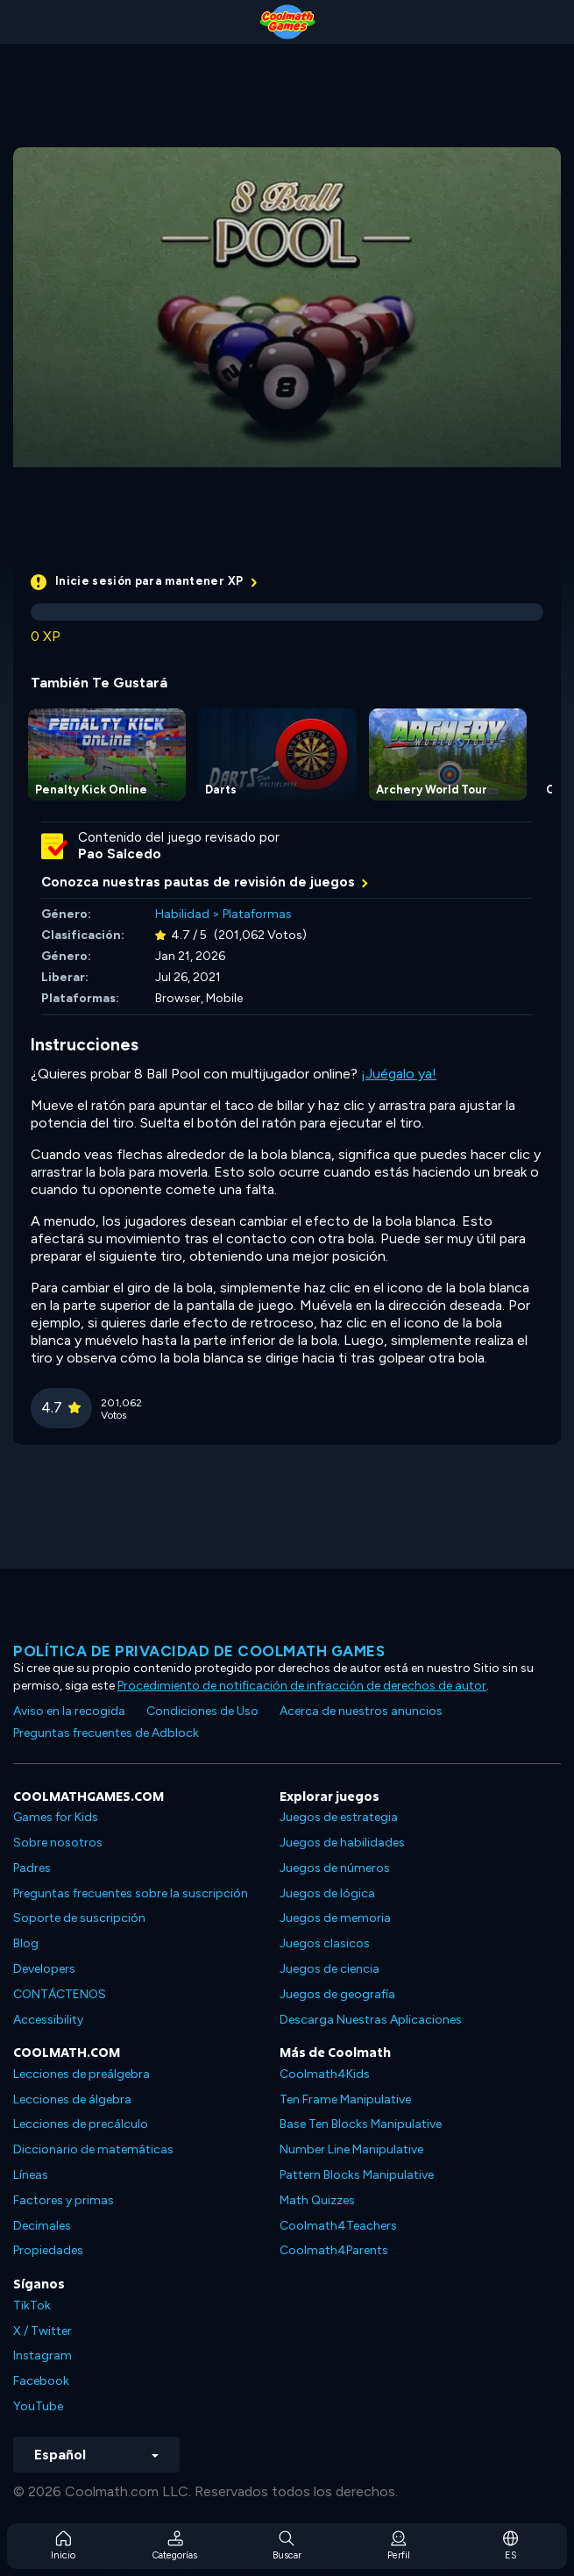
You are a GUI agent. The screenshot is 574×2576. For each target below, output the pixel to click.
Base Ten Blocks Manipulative (361, 2124)
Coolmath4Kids (325, 2074)
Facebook (41, 2380)
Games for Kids (55, 1817)
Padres (32, 1868)
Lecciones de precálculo (80, 2124)
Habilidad (182, 914)
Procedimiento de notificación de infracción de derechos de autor (301, 1685)
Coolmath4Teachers (338, 2225)
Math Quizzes (317, 2200)
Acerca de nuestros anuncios (361, 1711)
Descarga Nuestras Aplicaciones (371, 2019)
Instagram (42, 2355)
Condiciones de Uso (202, 1711)
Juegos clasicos (325, 1943)
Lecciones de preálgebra (81, 2074)
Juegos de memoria (335, 1918)
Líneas (30, 2174)
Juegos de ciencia (329, 1968)
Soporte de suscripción (79, 1918)
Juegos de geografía (337, 1994)
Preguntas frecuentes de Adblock (106, 1733)
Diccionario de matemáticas (93, 2149)
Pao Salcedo (119, 854)
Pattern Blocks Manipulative (357, 2174)
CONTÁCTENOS (59, 1994)
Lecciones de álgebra (72, 2099)
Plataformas (257, 914)
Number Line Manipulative (351, 2149)
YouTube (38, 2406)
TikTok (32, 2305)
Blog (26, 1943)
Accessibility (48, 2019)
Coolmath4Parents (334, 2250)
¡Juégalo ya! (398, 1073)
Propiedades (48, 2250)
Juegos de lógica (327, 1893)
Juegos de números (335, 1868)
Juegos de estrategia (339, 1817)
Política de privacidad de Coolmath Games (199, 1651)
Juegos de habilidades (342, 1842)
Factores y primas (63, 2200)
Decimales (42, 2225)
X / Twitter (42, 2330)
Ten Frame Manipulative (345, 2099)
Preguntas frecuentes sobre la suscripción (130, 1893)
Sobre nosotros (58, 1842)
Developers (44, 1968)
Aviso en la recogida (69, 1711)
